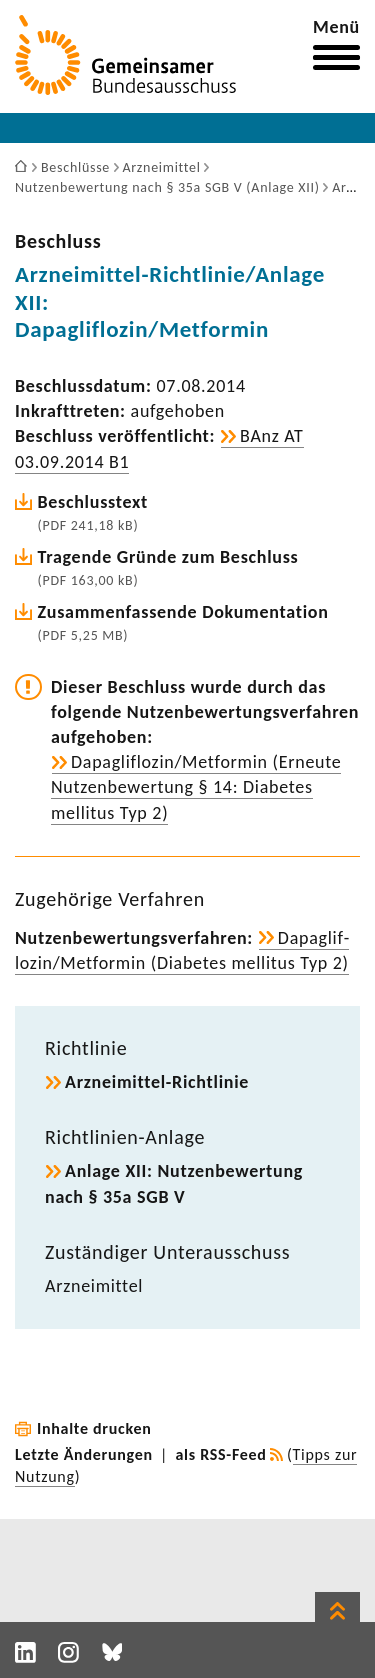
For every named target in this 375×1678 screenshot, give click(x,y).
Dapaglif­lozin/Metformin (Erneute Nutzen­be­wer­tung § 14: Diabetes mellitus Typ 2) (196, 787)
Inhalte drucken (94, 1428)
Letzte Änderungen (84, 1454)
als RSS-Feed (221, 1454)
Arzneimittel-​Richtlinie (157, 1082)
